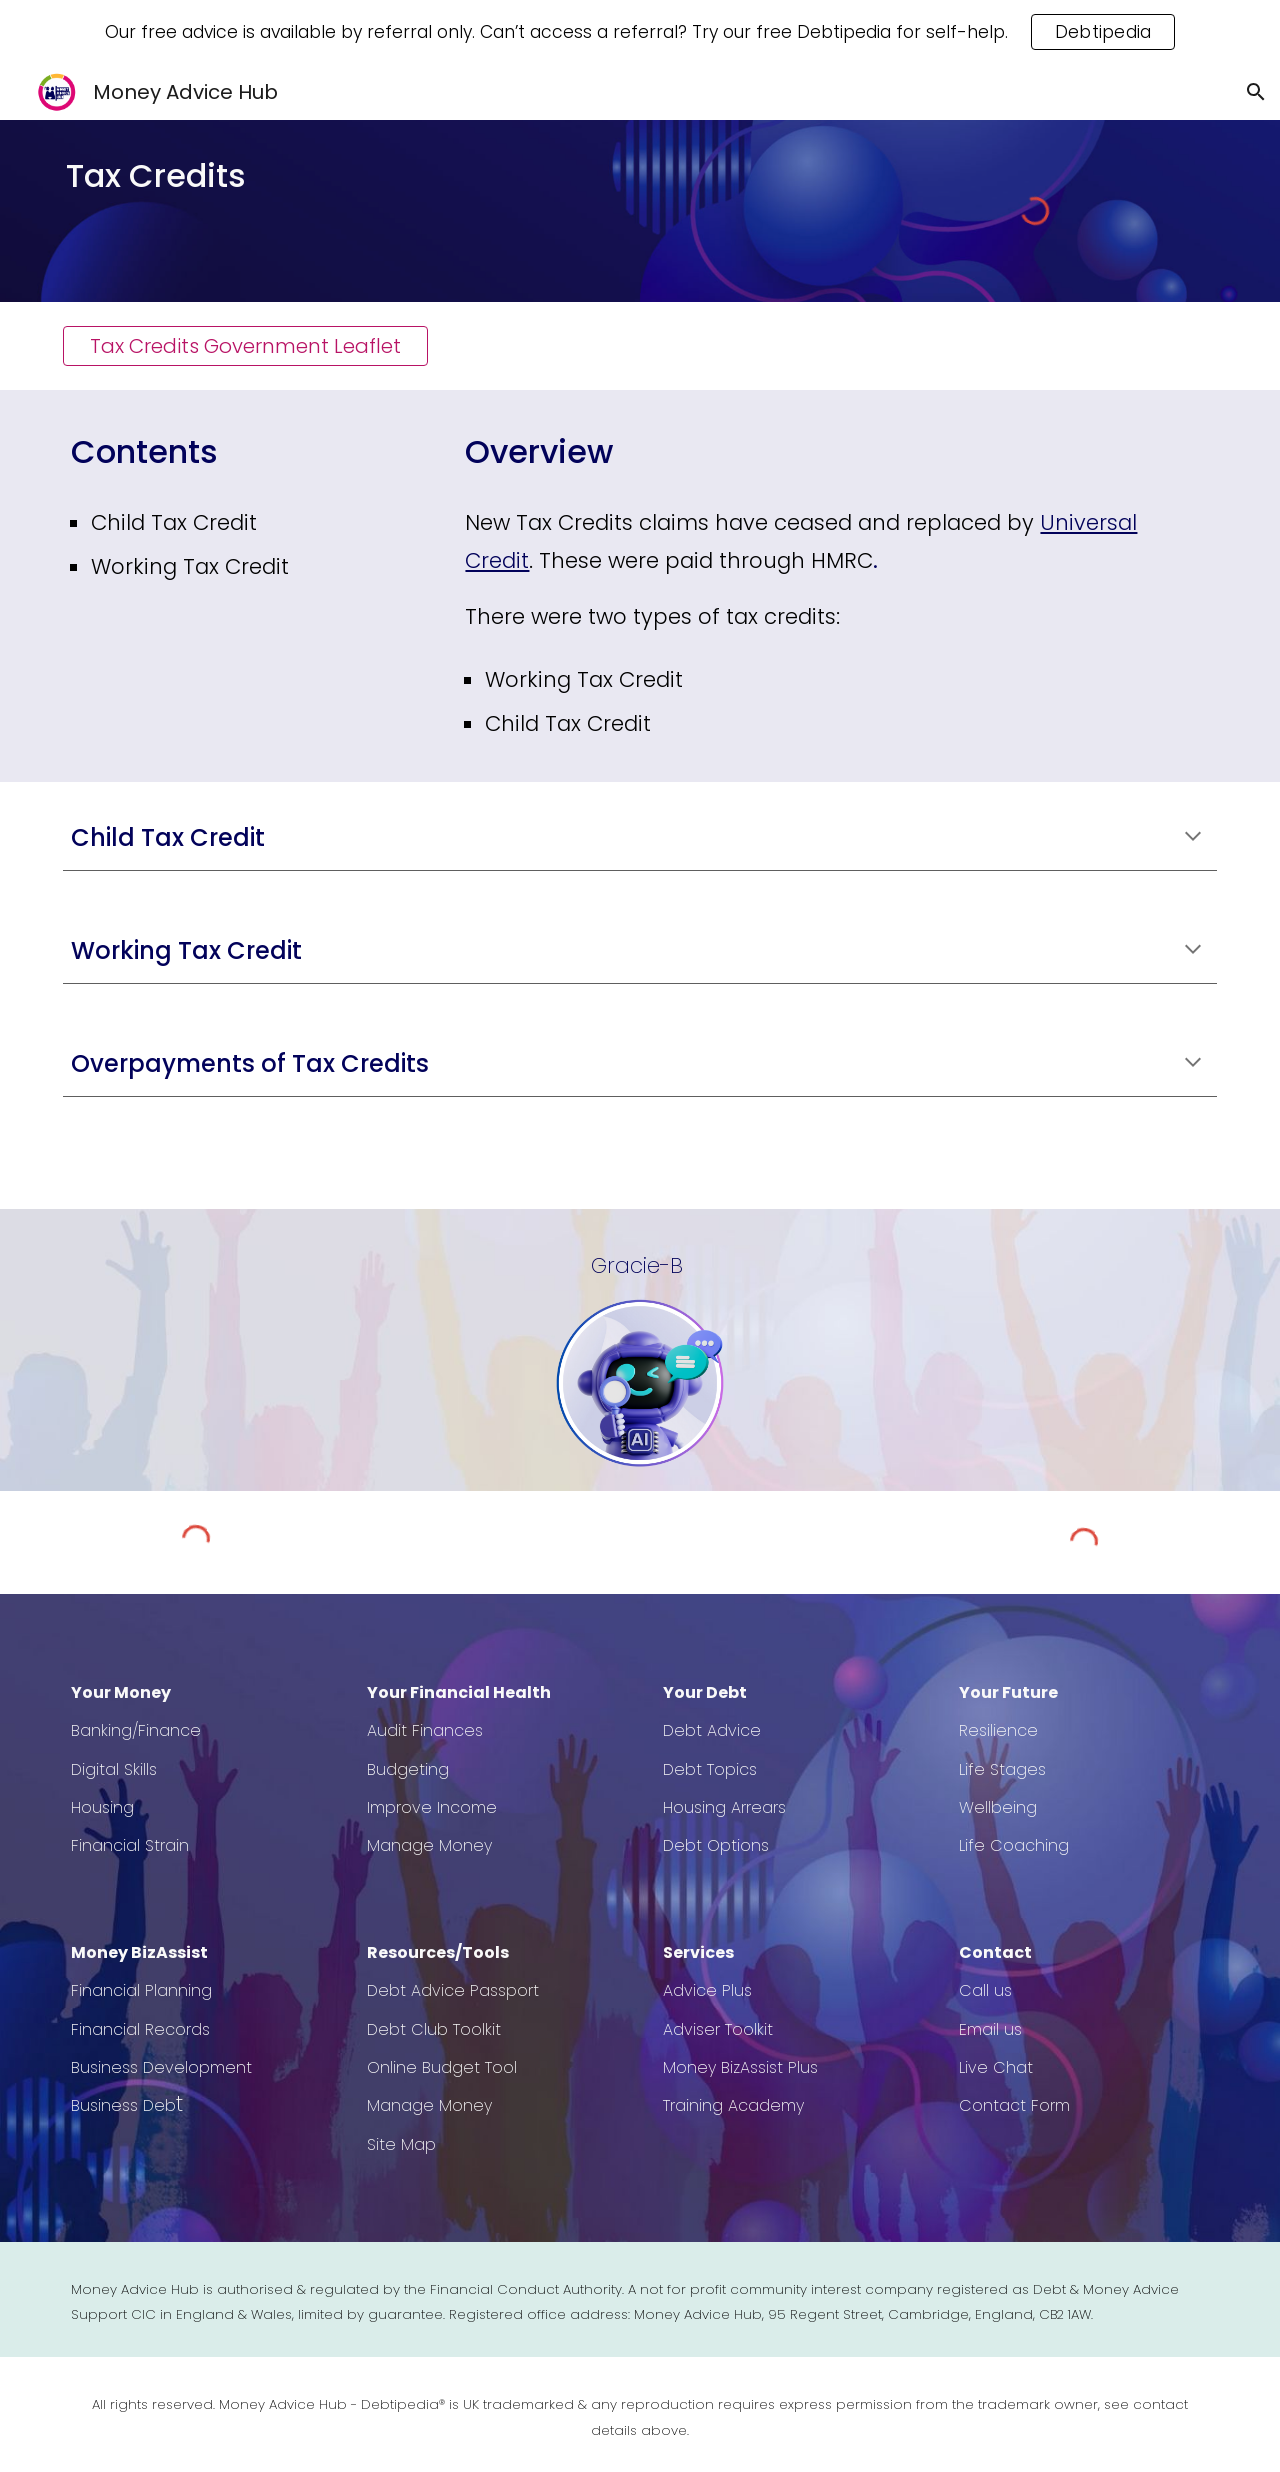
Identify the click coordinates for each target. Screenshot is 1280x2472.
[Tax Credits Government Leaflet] (245, 346)
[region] (640, 32)
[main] (245, 176)
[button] (1256, 92)
